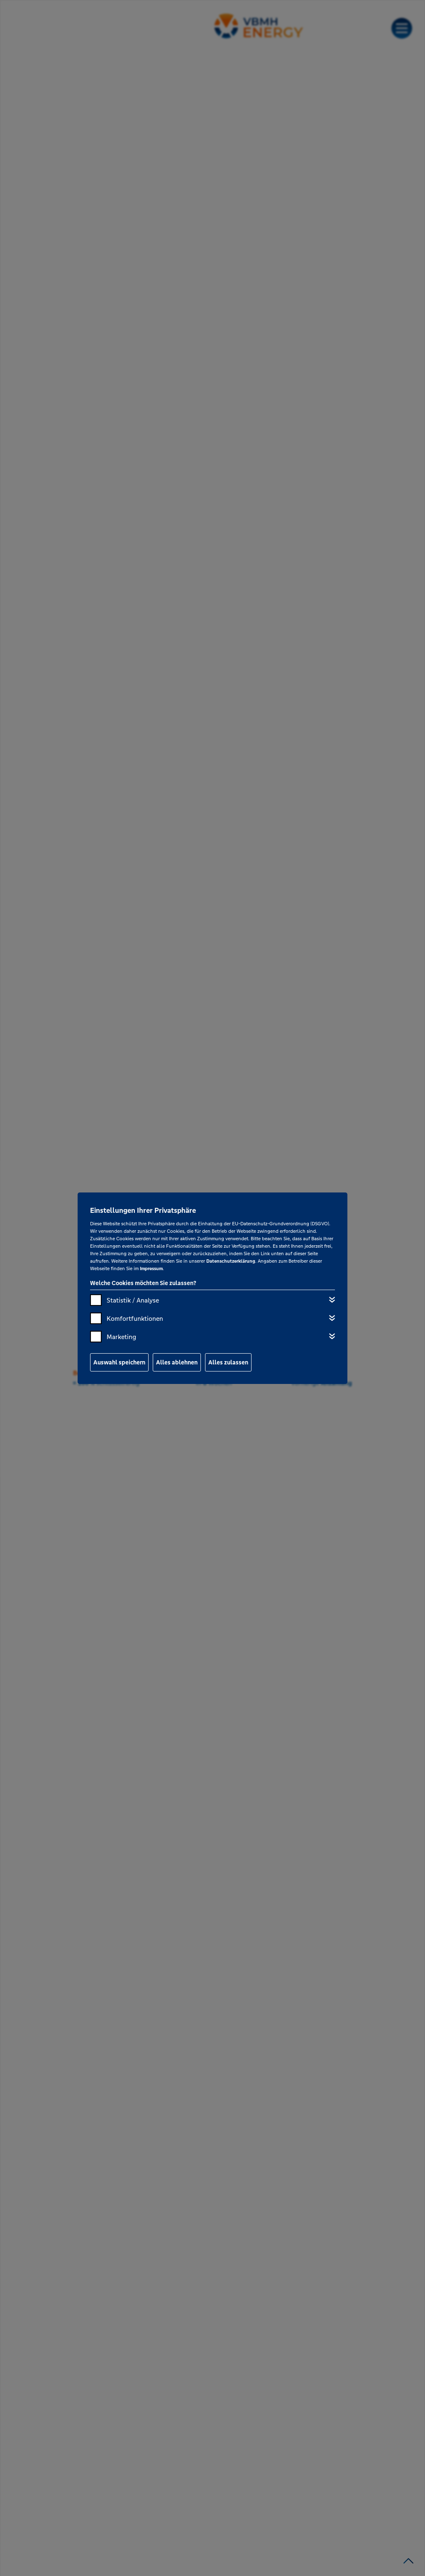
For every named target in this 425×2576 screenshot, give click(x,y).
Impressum (151, 1268)
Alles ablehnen (177, 1362)
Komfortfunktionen (135, 1318)
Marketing (121, 1337)
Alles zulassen (228, 1362)
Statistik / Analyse (133, 1300)
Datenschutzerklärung (230, 1261)
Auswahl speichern (119, 1362)
